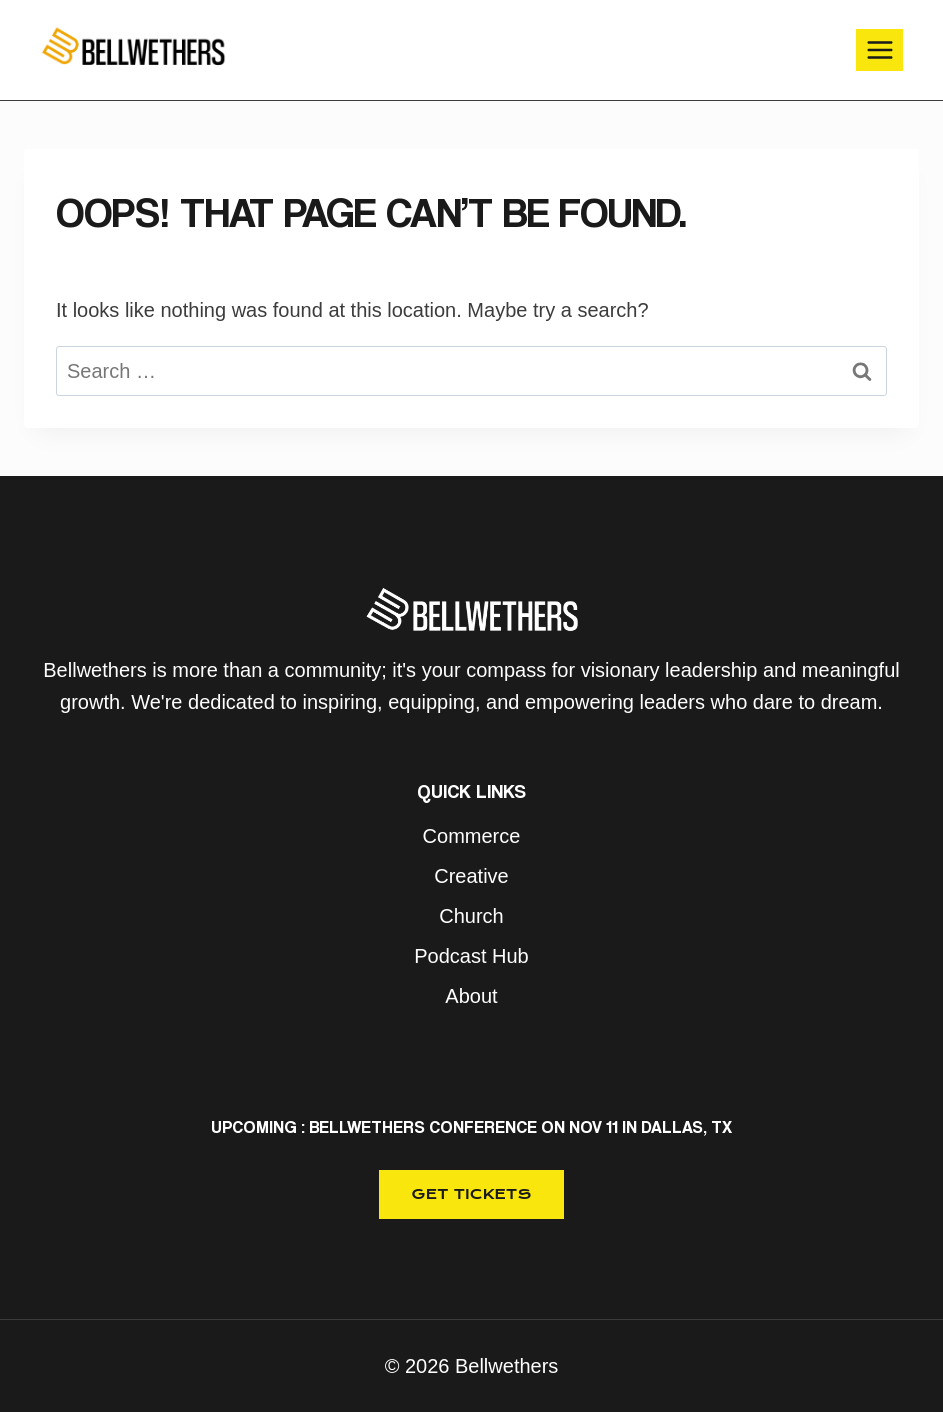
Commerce (472, 836)
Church (471, 916)
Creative (471, 876)
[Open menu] (879, 49)
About (471, 996)
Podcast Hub (471, 956)
